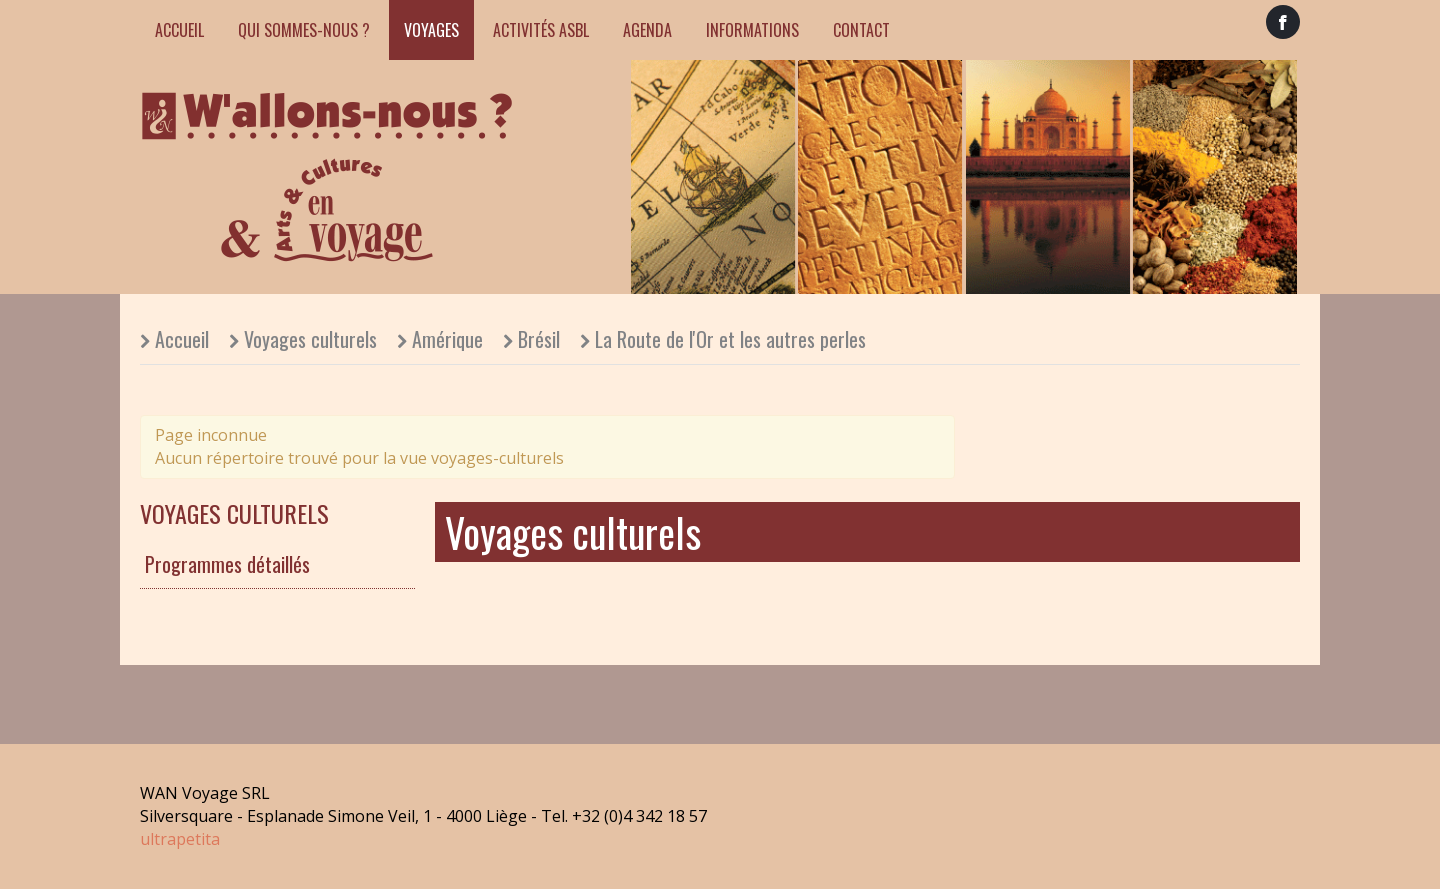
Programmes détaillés (227, 564)
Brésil (539, 339)
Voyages (431, 30)
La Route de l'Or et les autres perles (730, 339)
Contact (861, 30)
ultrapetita (180, 839)
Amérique (447, 339)
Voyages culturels (310, 339)
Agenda (647, 30)
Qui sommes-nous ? (304, 30)
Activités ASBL (541, 30)
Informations (752, 30)
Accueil (179, 30)
